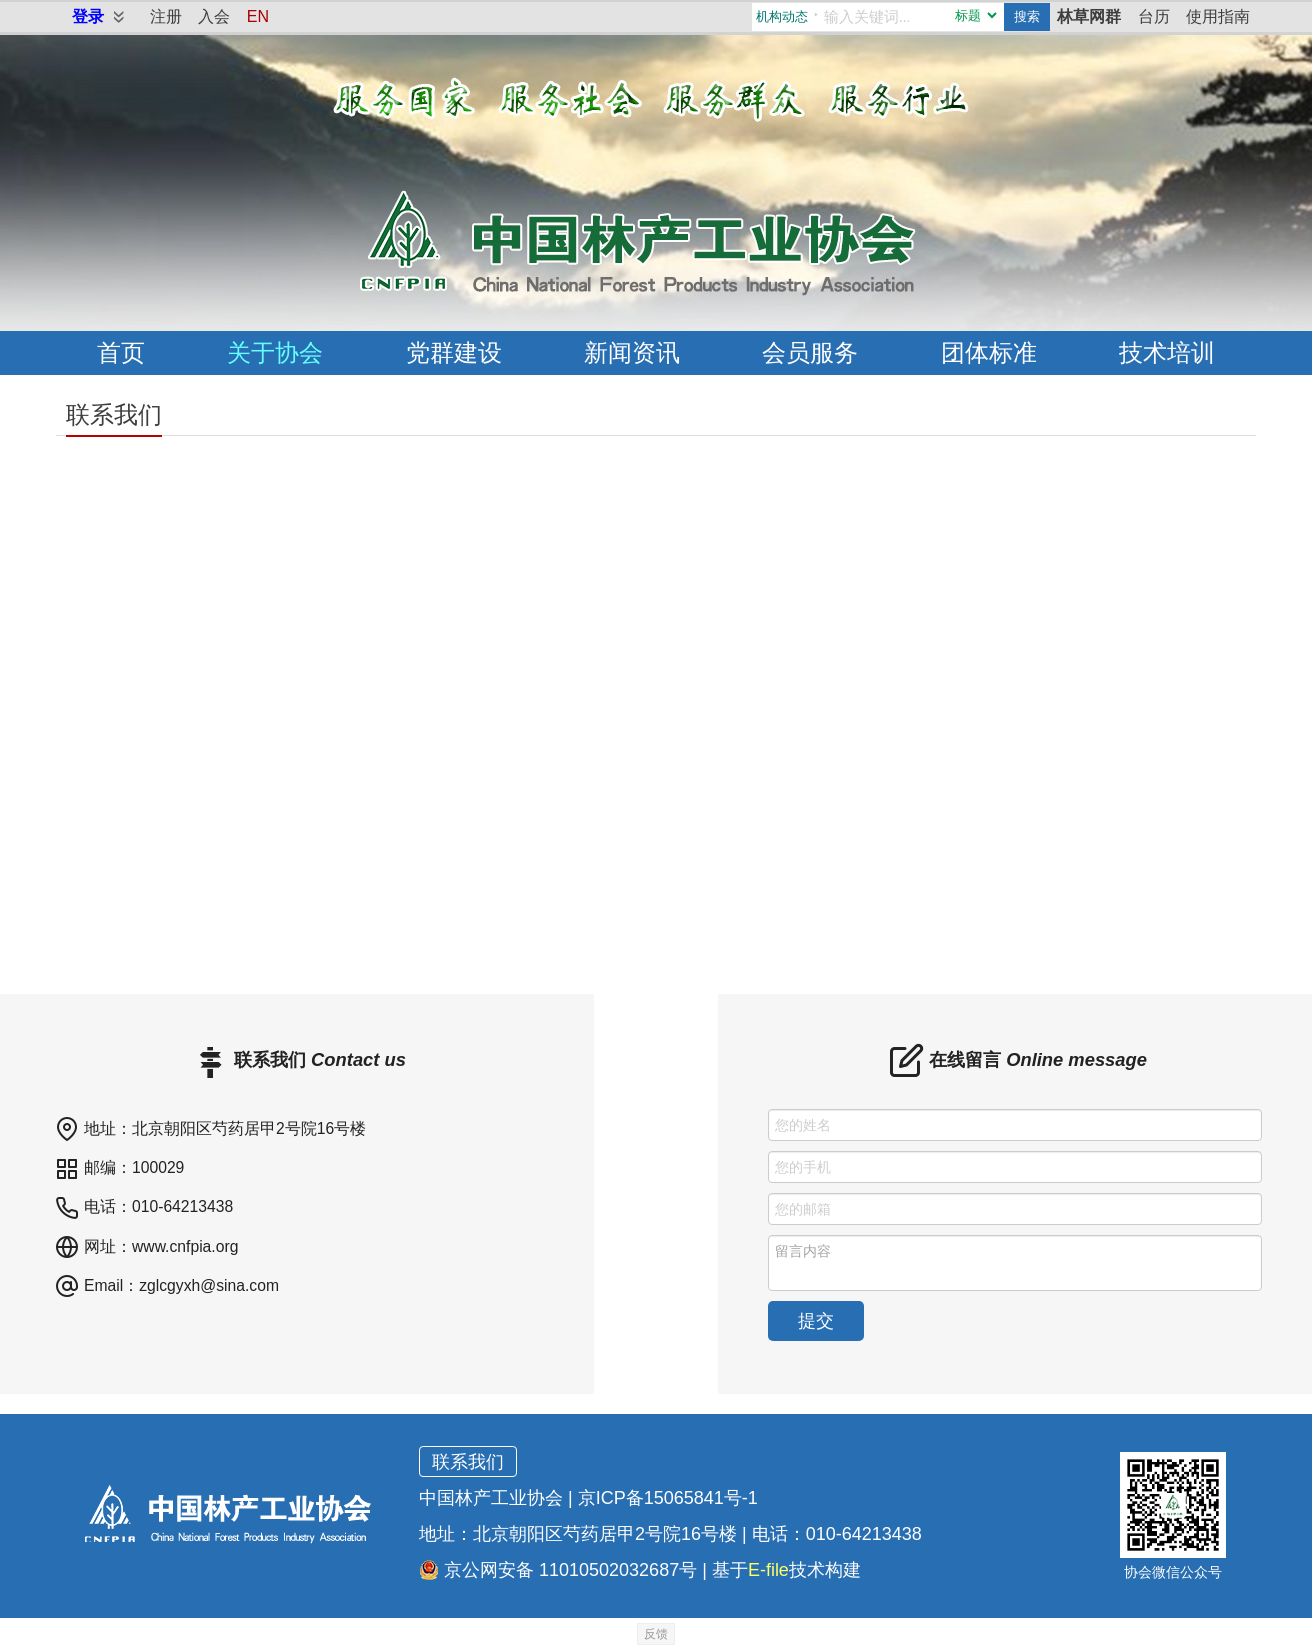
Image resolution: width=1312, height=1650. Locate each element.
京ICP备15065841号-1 (668, 1498)
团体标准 (989, 352)
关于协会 (275, 352)
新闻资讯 (632, 352)
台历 (1154, 16)
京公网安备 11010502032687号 (558, 1570)
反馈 (656, 1634)
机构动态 (782, 16)
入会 (214, 16)
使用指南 (1218, 16)
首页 (121, 352)
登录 (88, 16)
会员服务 (810, 352)
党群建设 (454, 352)
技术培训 (1167, 352)
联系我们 (468, 1462)
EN (258, 16)
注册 (166, 16)
